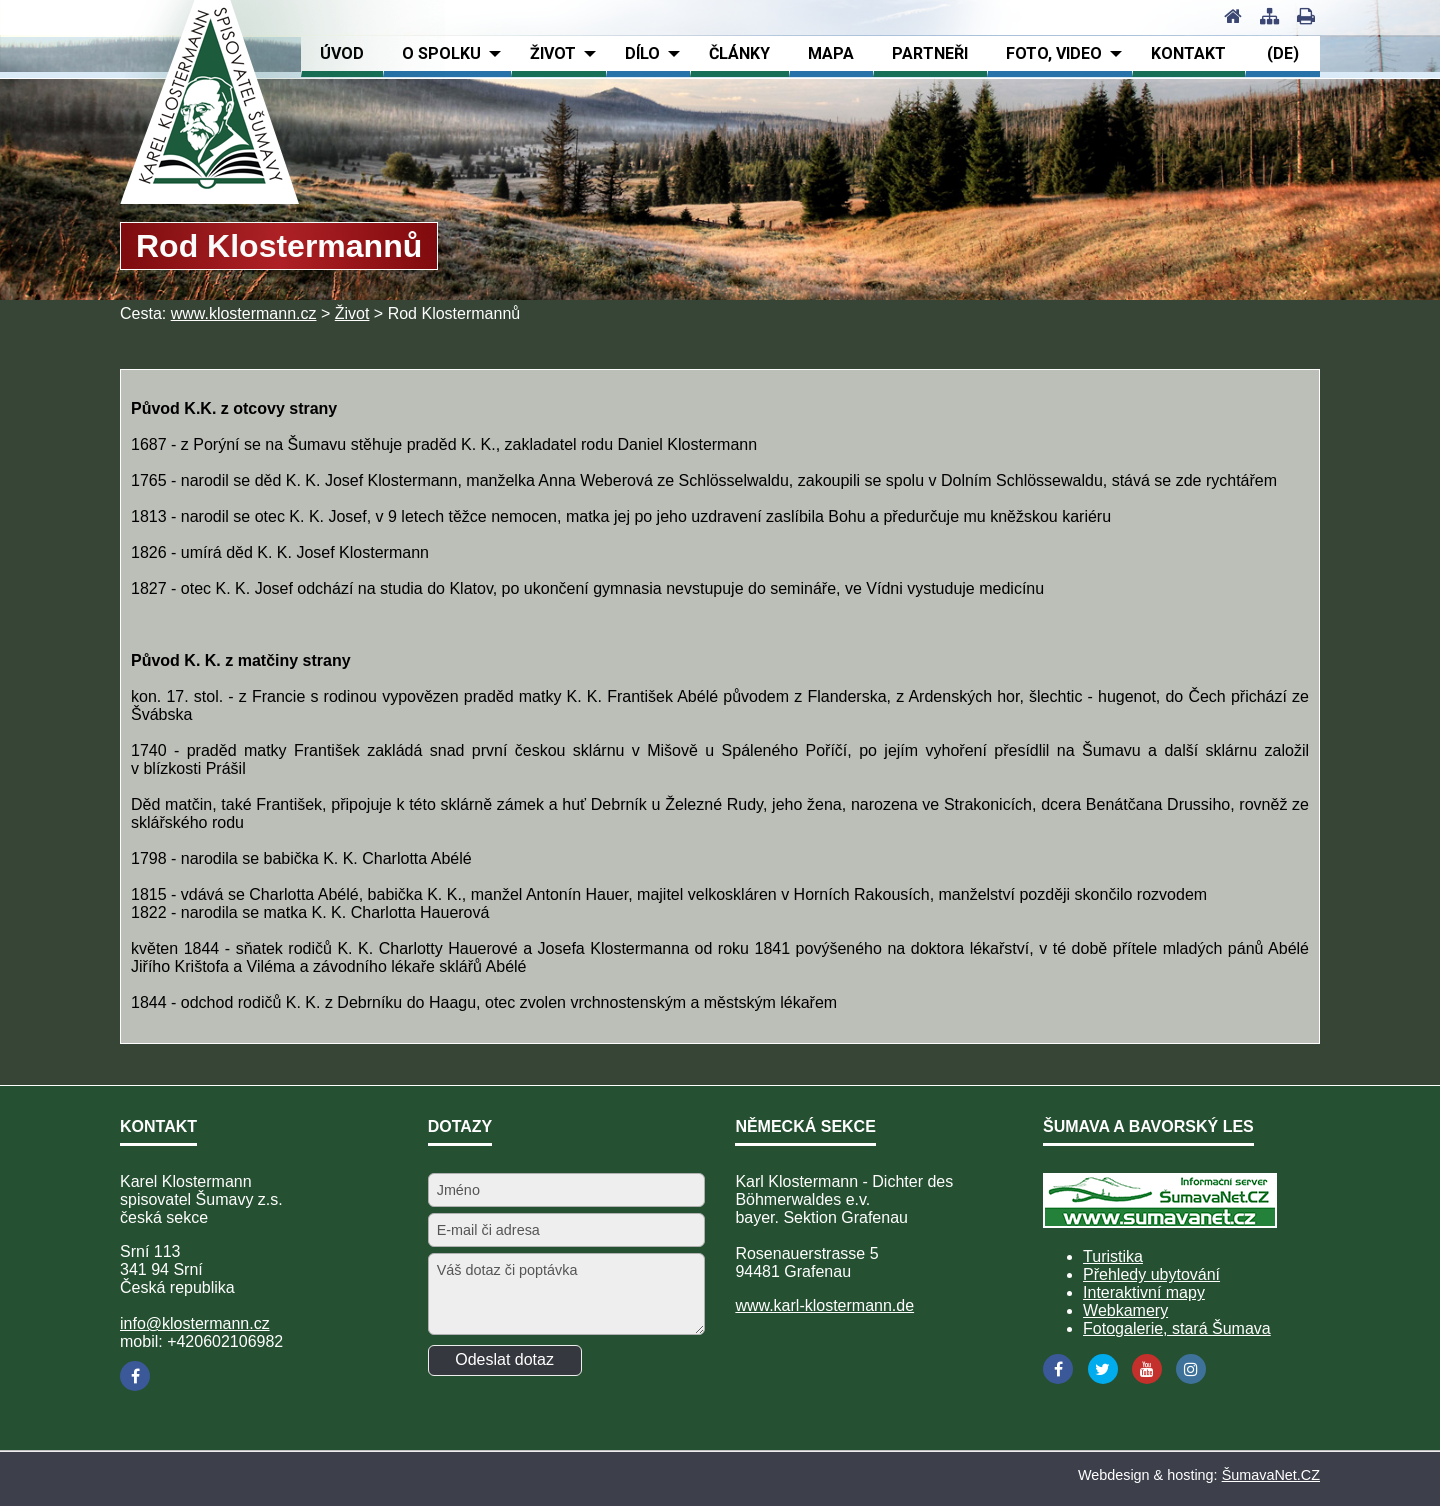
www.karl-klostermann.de (824, 1305)
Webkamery (1125, 1310)
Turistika (1113, 1256)
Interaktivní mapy (1144, 1292)
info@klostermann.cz (195, 1323)
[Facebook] (135, 1376)
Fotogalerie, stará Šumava (1177, 1328)
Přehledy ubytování (1151, 1274)
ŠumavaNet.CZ (1271, 1475)
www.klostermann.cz (244, 313)
